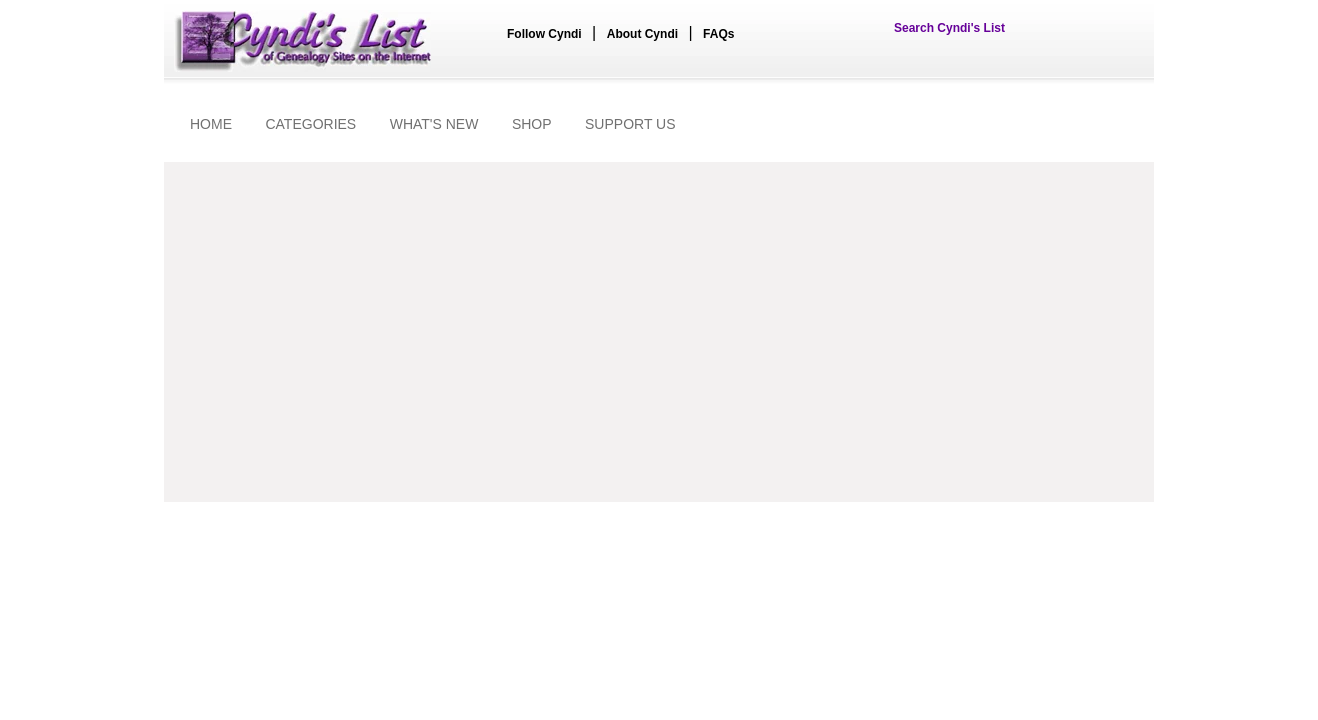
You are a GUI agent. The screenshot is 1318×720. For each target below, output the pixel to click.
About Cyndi (642, 34)
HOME (211, 124)
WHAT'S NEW (434, 124)
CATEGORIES (310, 124)
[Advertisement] (659, 332)
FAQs (718, 34)
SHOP (532, 124)
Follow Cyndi (544, 34)
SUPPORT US (630, 124)
